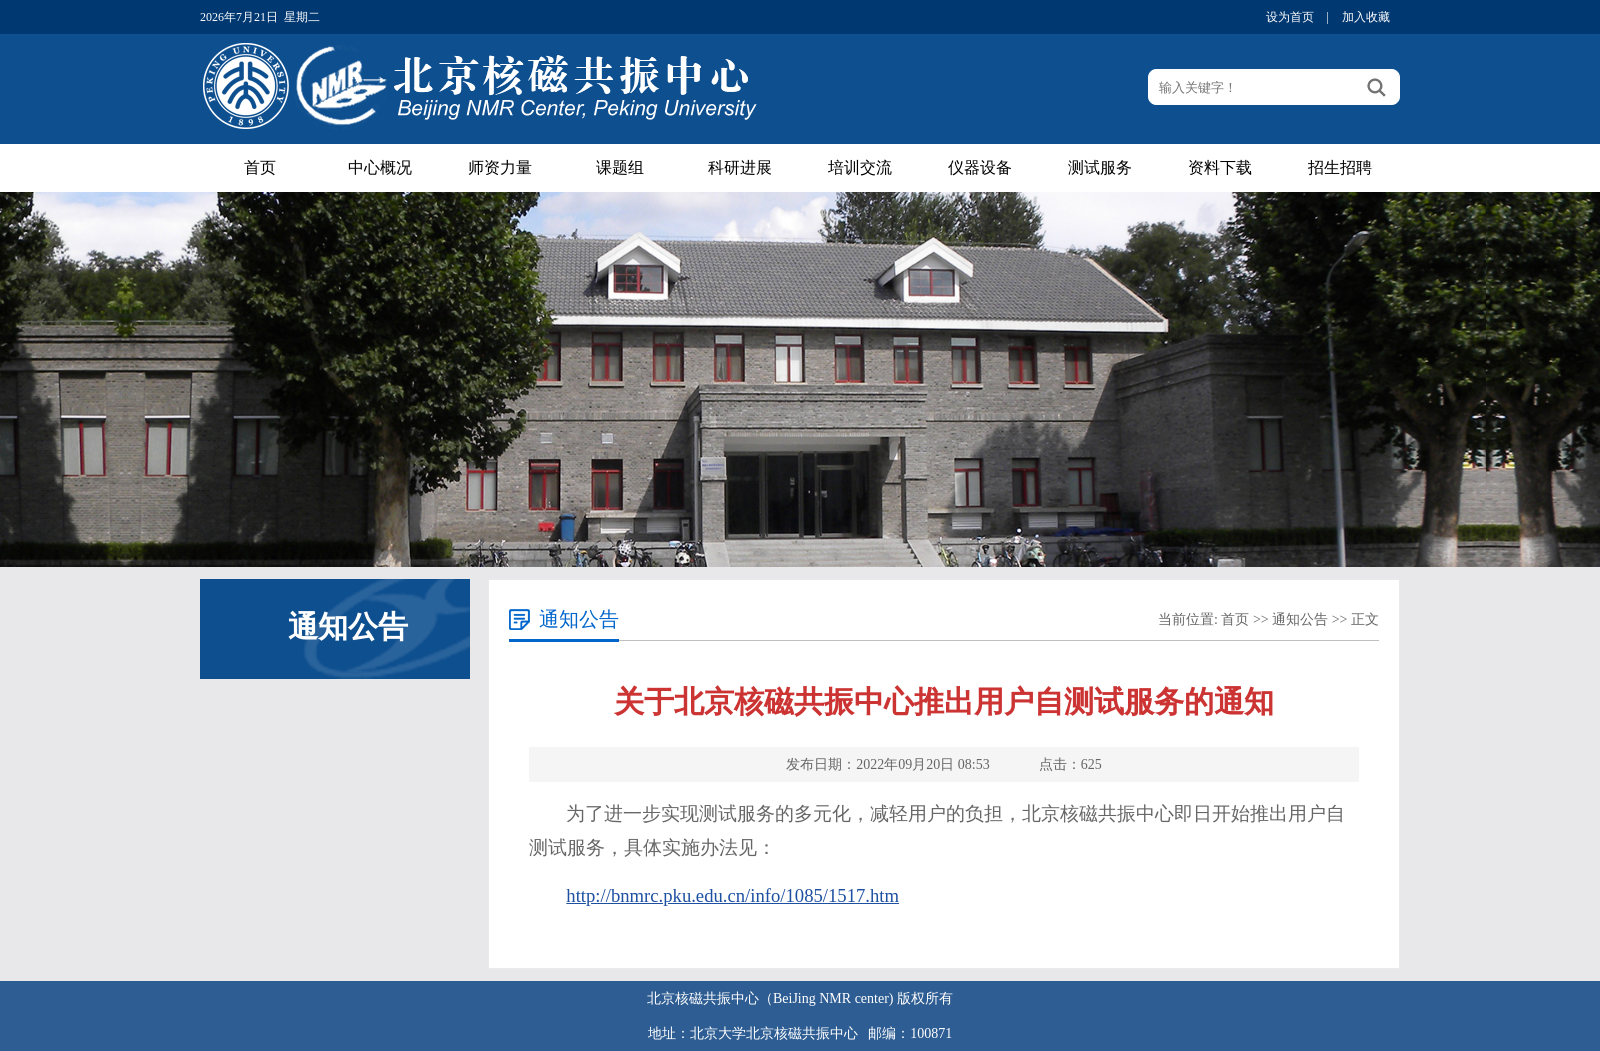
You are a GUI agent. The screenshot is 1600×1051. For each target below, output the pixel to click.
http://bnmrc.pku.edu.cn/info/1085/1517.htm (732, 895)
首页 (260, 167)
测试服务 (1100, 167)
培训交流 (860, 167)
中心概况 (380, 167)
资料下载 (1220, 167)
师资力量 (500, 167)
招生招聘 (1340, 167)
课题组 (620, 167)
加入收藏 (1366, 17)
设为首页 (1290, 17)
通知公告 (1300, 619)
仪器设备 (980, 167)
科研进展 (740, 167)
